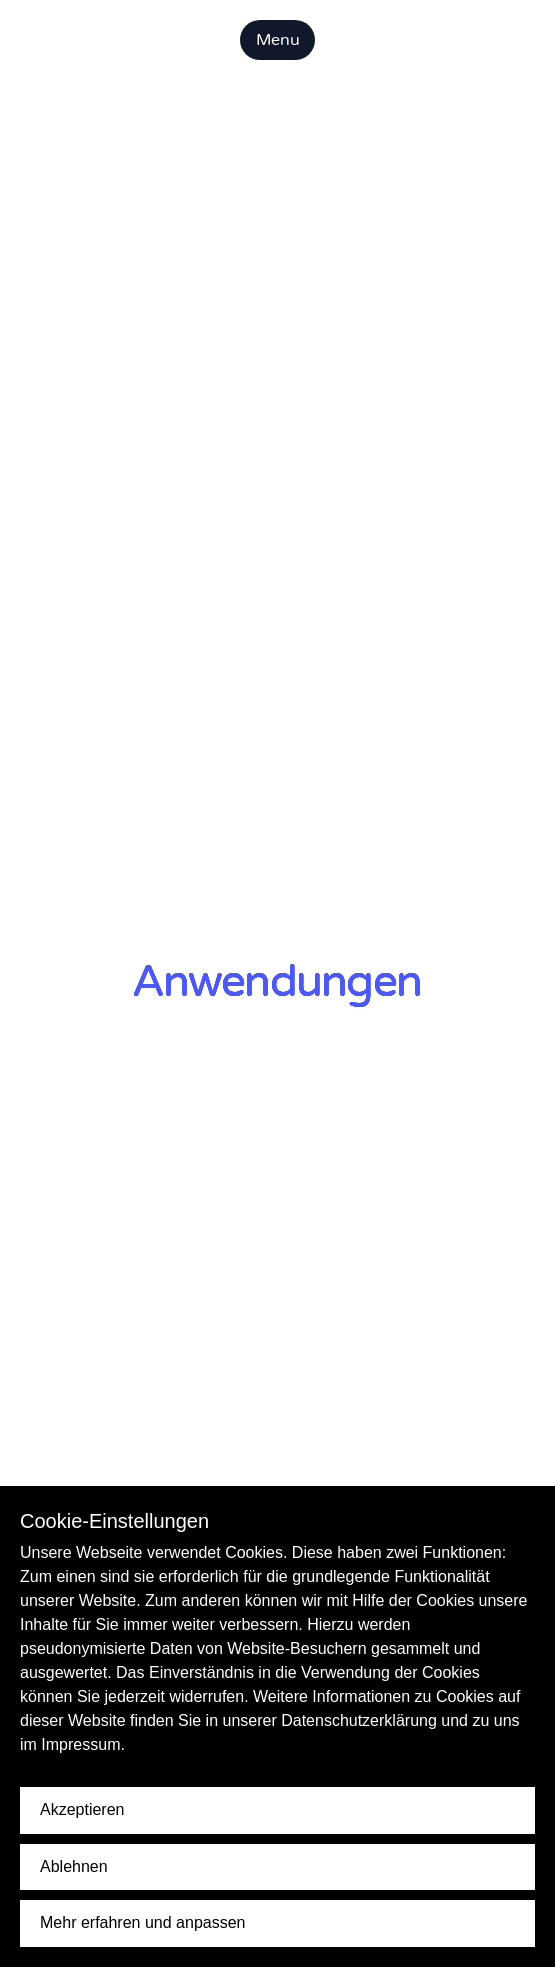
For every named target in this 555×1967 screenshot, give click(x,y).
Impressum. (83, 1744)
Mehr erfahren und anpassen (142, 1922)
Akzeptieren (82, 1809)
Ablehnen (74, 1866)
